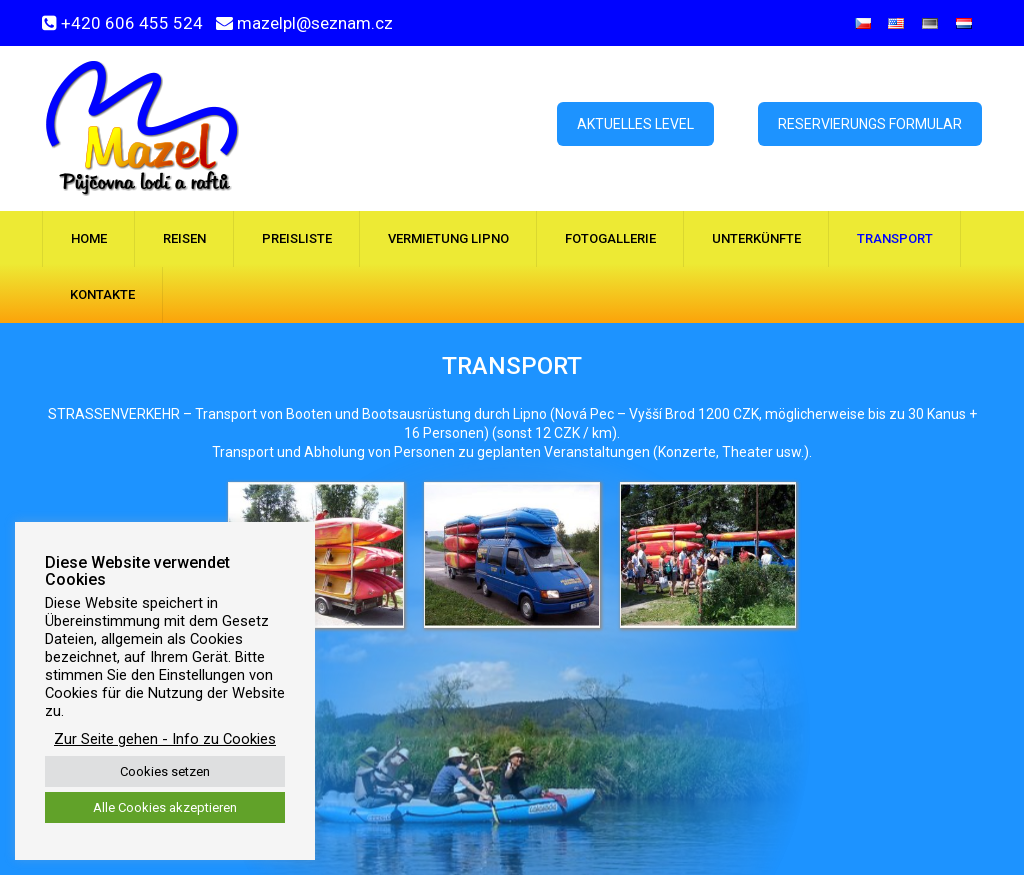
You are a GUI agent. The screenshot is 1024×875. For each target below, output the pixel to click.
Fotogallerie (610, 238)
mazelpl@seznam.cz (315, 23)
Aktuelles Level (635, 124)
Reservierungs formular (870, 124)
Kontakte (102, 294)
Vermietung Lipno (448, 238)
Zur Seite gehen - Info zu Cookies (165, 739)
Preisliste (297, 238)
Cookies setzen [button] (165, 771)
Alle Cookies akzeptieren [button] (165, 807)
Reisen (184, 238)
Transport (895, 238)
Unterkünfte (756, 238)
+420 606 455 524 (132, 23)
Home (89, 238)
